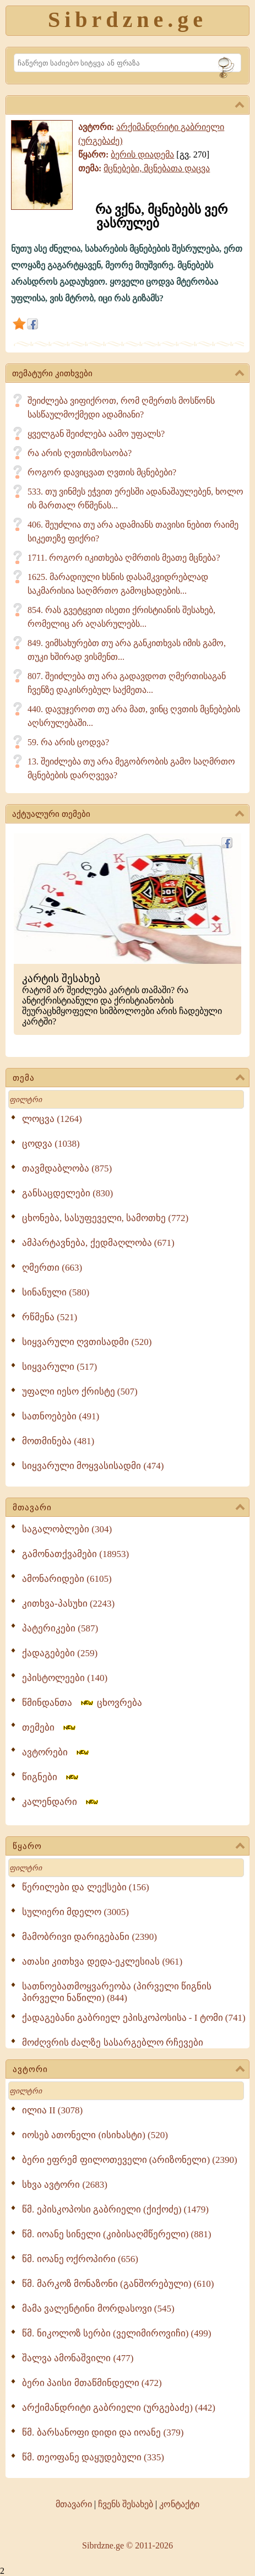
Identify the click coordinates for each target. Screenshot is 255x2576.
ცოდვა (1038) (51, 1143)
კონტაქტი (179, 2504)
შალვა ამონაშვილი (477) (77, 2358)
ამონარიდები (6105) (67, 1579)
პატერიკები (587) (60, 1628)
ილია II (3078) (52, 2110)
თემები (49, 1727)
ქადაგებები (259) (59, 1653)
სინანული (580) (55, 1292)
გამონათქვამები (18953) (75, 1554)
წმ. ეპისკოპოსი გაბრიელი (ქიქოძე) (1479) (115, 2209)
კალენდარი (61, 1802)
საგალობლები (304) (67, 1529)
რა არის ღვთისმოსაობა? (80, 453)
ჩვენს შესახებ (125, 2504)
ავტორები (56, 1752)
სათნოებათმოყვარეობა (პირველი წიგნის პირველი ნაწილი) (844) (116, 1992)
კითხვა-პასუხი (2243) (68, 1603)
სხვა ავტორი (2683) (64, 2184)
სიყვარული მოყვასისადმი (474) (93, 1466)
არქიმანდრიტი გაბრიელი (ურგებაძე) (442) (118, 2408)
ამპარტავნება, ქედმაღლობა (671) (98, 1243)
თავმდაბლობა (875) (67, 1168)
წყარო (129, 1847)
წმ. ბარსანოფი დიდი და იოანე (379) (102, 2432)
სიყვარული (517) (59, 1367)
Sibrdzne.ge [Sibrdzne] (127, 19)
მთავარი (129, 1508)
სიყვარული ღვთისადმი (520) (86, 1342)
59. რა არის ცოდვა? (68, 742)
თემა (129, 1078)
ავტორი (129, 2070)
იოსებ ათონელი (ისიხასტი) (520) (95, 2135)
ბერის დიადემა (142, 154)
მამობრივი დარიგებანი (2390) (89, 1937)
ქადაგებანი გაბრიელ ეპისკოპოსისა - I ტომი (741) (134, 2018)
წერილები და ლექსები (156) (85, 1887)
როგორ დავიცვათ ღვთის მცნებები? (102, 472)
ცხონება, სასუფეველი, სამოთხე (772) (105, 1218)
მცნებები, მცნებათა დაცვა (157, 168)
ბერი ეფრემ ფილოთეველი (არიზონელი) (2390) (129, 2160)
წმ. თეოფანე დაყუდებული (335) (93, 2457)
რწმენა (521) (49, 1317)
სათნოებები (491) (60, 1416)
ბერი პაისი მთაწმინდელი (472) (92, 2383)
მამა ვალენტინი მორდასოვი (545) (98, 2308)
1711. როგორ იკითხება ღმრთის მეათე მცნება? (124, 557)
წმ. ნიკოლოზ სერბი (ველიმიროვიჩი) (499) (116, 2333)
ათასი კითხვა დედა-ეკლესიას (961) (102, 1961)
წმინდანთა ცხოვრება (82, 1703)
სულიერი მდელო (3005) (75, 1912)
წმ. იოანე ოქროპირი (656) (80, 2259)
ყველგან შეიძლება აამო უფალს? (96, 433)
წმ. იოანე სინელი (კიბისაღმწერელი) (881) (116, 2234)
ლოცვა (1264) (52, 1119)
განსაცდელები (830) (67, 1193)
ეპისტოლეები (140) (64, 1678)
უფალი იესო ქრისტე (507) (80, 1391)
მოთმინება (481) (58, 1441)
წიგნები (51, 1777)
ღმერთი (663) (52, 1267)
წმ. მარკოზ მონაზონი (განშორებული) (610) (118, 2284)
